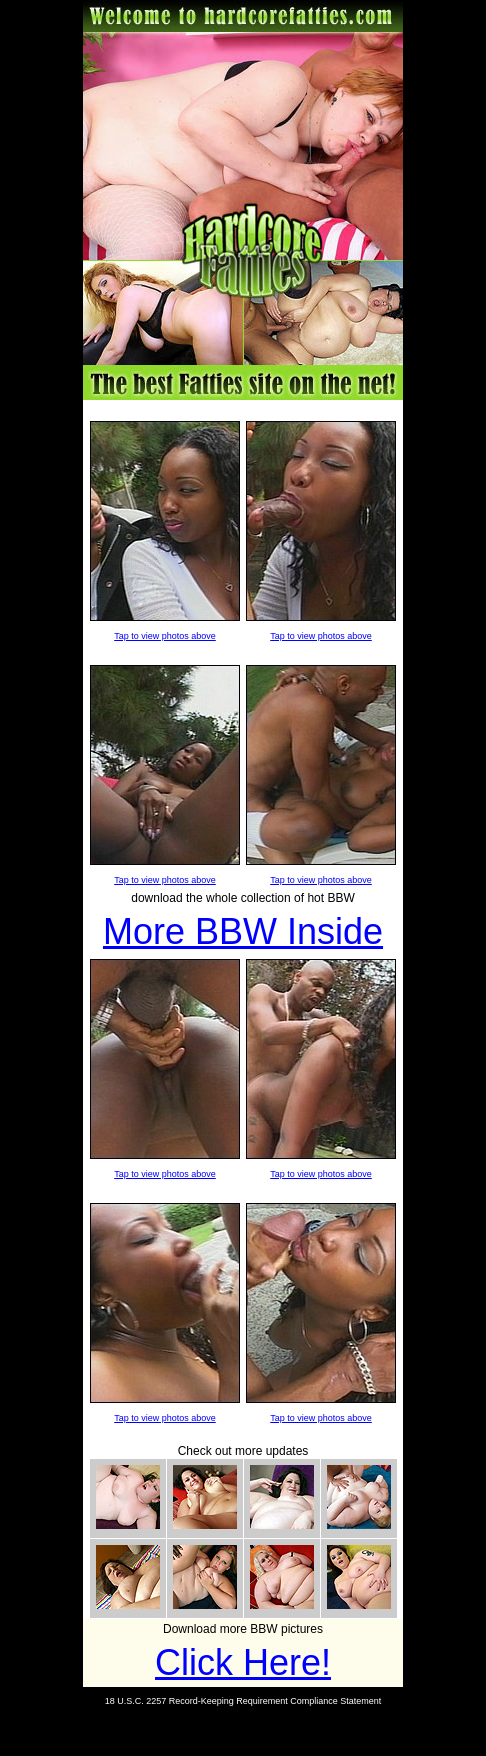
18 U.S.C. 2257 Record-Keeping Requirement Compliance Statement (243, 1701)
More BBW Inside (243, 931)
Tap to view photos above (165, 636)
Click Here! (243, 1662)
